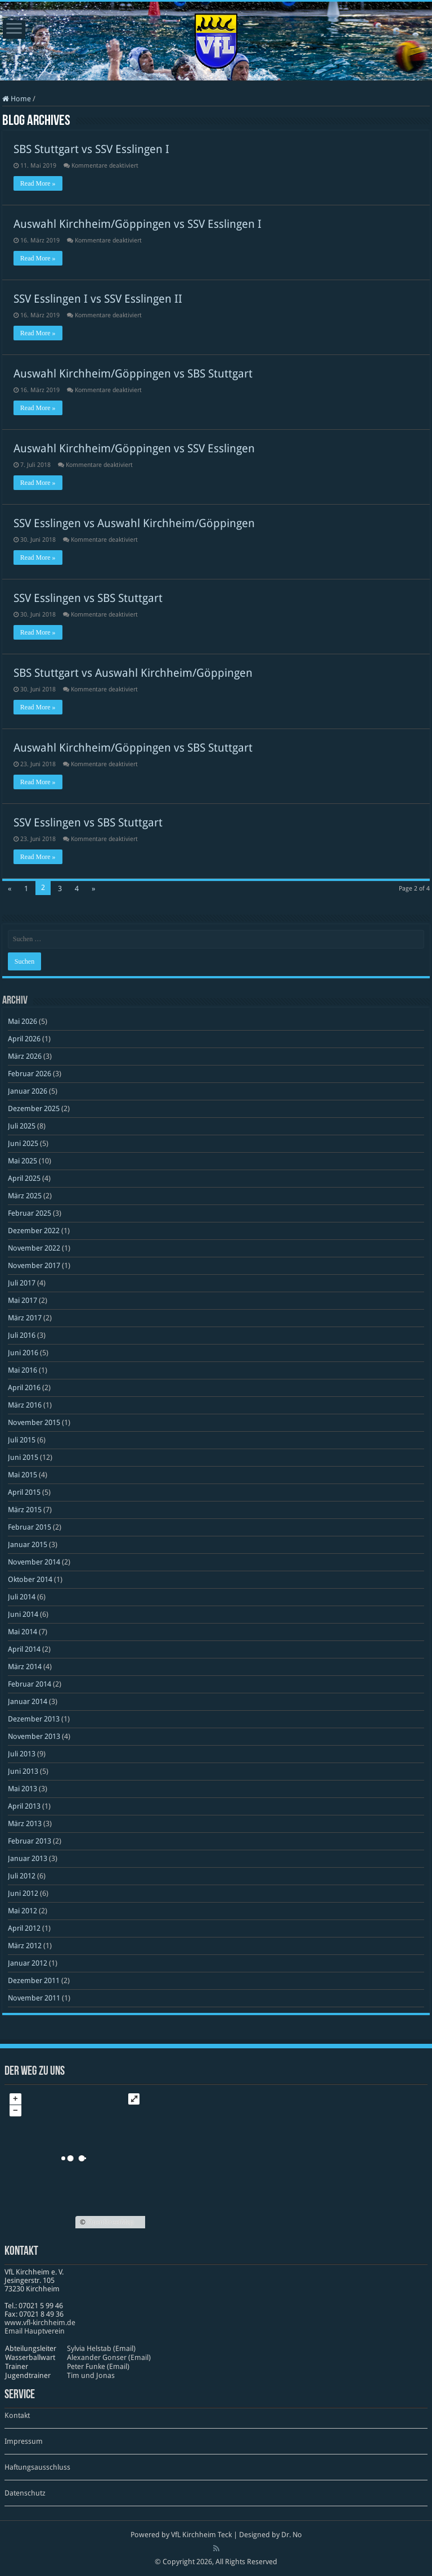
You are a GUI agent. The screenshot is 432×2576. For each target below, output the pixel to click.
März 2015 (25, 1509)
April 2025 (24, 1178)
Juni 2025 (23, 1143)
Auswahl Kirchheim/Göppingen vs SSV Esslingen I (138, 224)
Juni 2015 (23, 1457)
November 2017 (34, 1265)
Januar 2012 (27, 1963)
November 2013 (34, 1736)
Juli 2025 (21, 1126)
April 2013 (24, 1806)
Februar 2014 (29, 1684)
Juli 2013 (21, 1754)
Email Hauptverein (34, 2331)
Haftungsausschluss (37, 2467)
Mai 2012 (22, 1911)
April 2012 (24, 1928)
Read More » (38, 183)
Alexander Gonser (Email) (109, 2357)
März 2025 (25, 1196)
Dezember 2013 (34, 1719)
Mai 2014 (22, 1632)
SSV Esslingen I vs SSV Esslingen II (98, 298)
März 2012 (25, 1945)
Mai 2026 (22, 1021)
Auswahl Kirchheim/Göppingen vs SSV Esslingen (134, 448)
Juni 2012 (23, 1893)
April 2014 (24, 1649)
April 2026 (24, 1039)
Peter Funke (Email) (98, 2366)
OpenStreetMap (110, 2222)
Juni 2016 (23, 1352)
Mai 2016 (22, 1370)
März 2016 (25, 1405)
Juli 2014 (21, 1597)
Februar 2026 (29, 1073)
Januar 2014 (27, 1701)
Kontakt (17, 2415)
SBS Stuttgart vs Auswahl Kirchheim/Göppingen (133, 673)
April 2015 (24, 1492)
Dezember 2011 (34, 1980)
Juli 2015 (21, 1440)
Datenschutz (25, 2493)
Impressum (23, 2441)
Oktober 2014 (30, 1579)
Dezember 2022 (34, 1230)
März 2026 (25, 1056)
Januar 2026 (27, 1091)
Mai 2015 (22, 1475)
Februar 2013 (29, 1841)
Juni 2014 (23, 1614)
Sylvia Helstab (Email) (101, 2348)
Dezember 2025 (34, 1108)
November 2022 (34, 1248)
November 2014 (34, 1562)
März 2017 (25, 1318)
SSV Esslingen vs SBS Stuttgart (88, 598)
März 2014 (25, 1666)
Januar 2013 (27, 1858)
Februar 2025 (29, 1213)
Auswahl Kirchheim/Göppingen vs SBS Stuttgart (133, 373)
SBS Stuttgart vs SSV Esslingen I (91, 149)
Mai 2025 (22, 1161)
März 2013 (25, 1823)
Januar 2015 (27, 1544)
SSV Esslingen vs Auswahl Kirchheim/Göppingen (134, 523)
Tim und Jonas (91, 2375)
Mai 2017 (22, 1300)
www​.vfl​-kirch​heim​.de (39, 2322)
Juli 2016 (21, 1335)
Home (16, 99)
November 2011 (34, 1998)
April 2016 (24, 1387)
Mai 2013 (22, 1788)
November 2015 (34, 1422)
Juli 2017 (21, 1283)
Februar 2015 (29, 1527)
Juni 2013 (23, 1771)
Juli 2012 (21, 1876)
